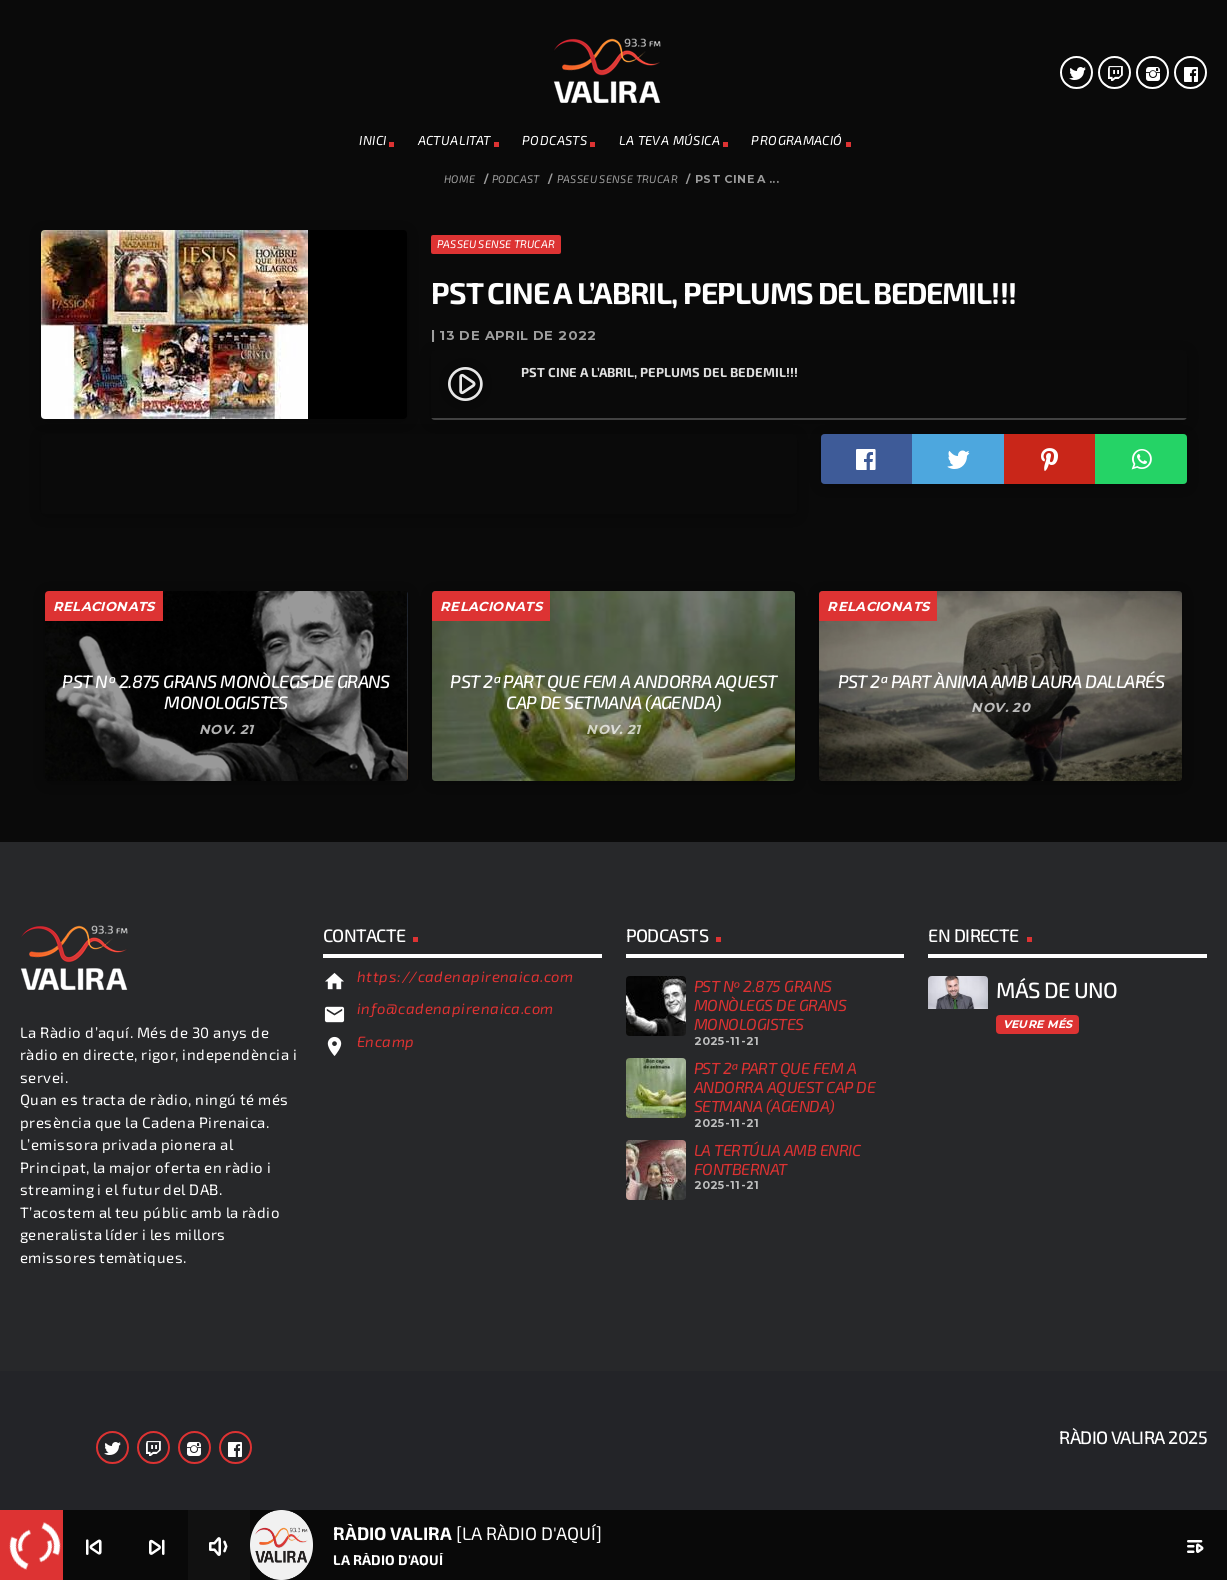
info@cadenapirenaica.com (455, 1373)
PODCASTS (554, 140)
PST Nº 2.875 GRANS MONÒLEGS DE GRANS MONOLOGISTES (770, 1369)
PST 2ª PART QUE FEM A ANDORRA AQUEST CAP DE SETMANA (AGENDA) (785, 1450)
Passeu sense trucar (617, 178)
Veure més (1038, 1388)
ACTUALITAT (454, 140)
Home (460, 178)
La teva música (669, 140)
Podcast (516, 178)
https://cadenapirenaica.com (465, 1340)
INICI (372, 140)
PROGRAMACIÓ (796, 140)
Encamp (386, 1406)
